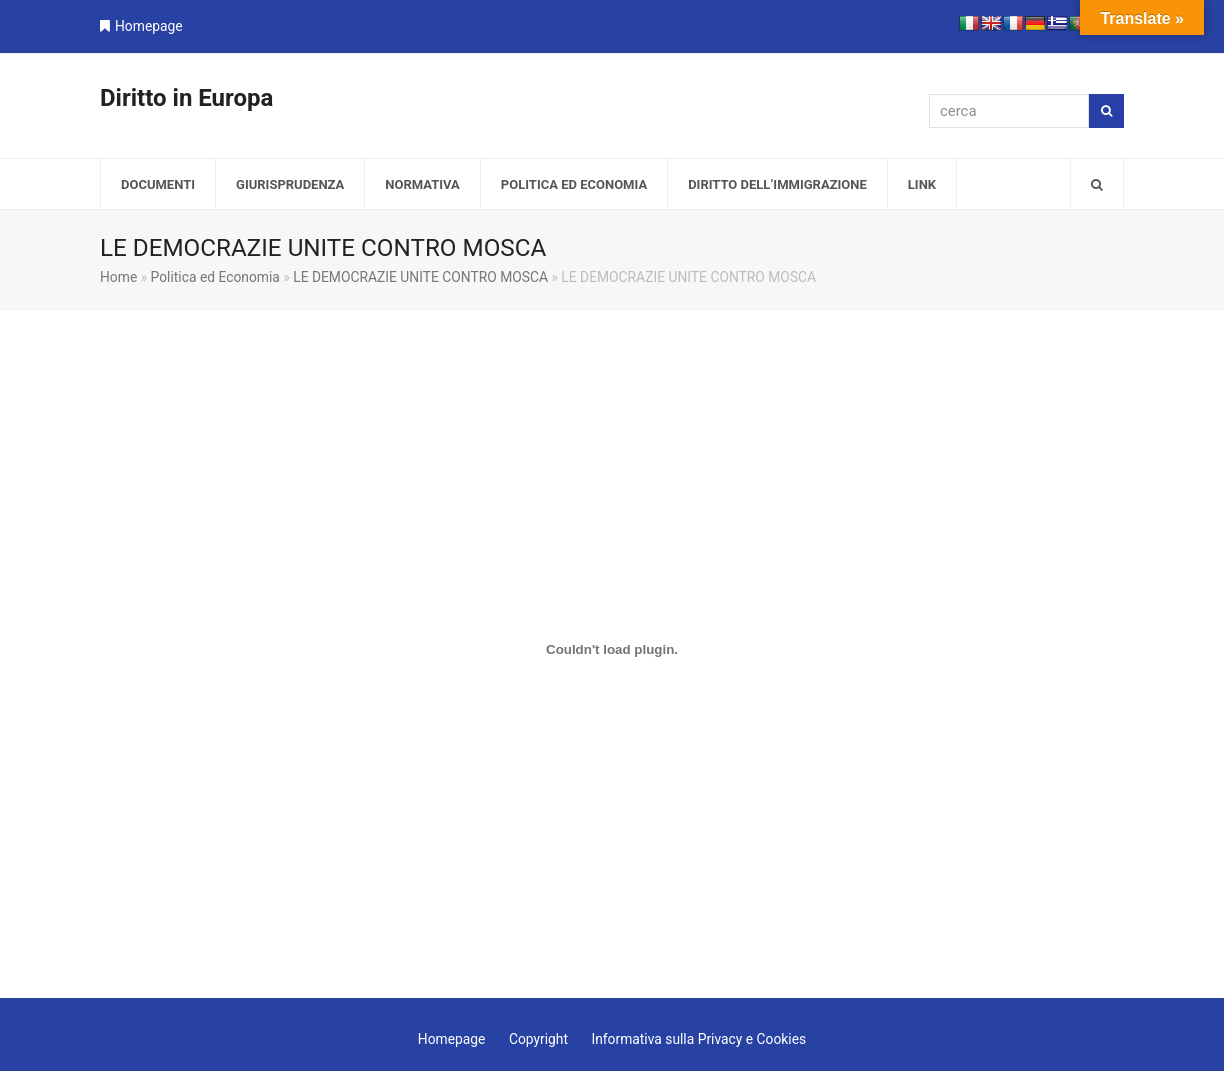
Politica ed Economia (215, 277)
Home (118, 277)
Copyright (538, 1039)
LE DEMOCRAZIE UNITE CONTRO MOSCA (420, 277)
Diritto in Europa (186, 98)
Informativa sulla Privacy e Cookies (698, 1039)
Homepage (149, 26)
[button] (1097, 184)
